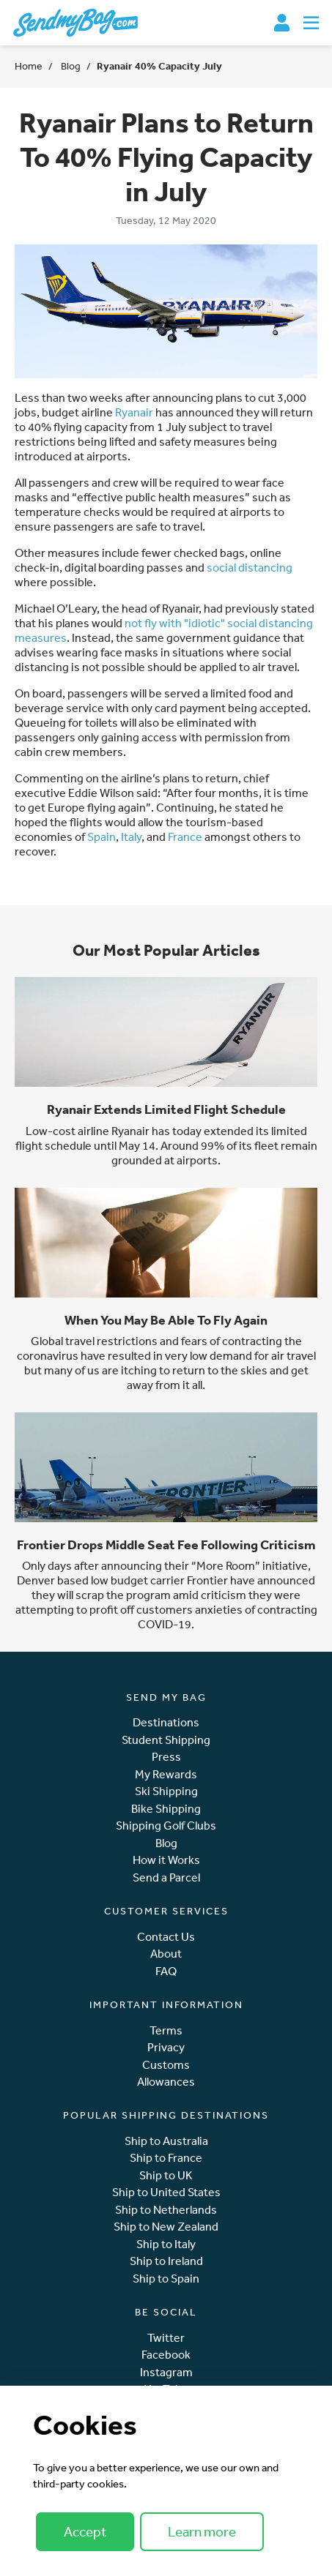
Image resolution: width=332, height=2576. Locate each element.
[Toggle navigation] (311, 22)
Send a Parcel (166, 1877)
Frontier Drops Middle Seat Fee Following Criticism (166, 1544)
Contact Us (166, 1937)
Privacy (166, 2047)
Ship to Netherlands (166, 2210)
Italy (131, 836)
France (185, 836)
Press (166, 1757)
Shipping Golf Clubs (166, 1825)
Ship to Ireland (166, 2261)
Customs (166, 2065)
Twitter (166, 2338)
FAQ (166, 1971)
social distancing (249, 567)
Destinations (166, 1722)
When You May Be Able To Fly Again (166, 1319)
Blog (70, 65)
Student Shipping (166, 1740)
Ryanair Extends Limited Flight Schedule (166, 1109)
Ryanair (134, 412)
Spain (101, 836)
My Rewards (166, 1774)
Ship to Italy (166, 2244)
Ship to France (166, 2158)
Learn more (202, 2531)
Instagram (166, 2372)
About (166, 1954)
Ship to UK (166, 2175)
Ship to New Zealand (166, 2227)
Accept (85, 2531)
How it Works (166, 1860)
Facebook (166, 2355)
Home (29, 65)
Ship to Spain (166, 2278)
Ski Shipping (166, 1791)
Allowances (166, 2082)
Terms (166, 2030)
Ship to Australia (166, 2141)
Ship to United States (166, 2192)
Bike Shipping (166, 1809)
